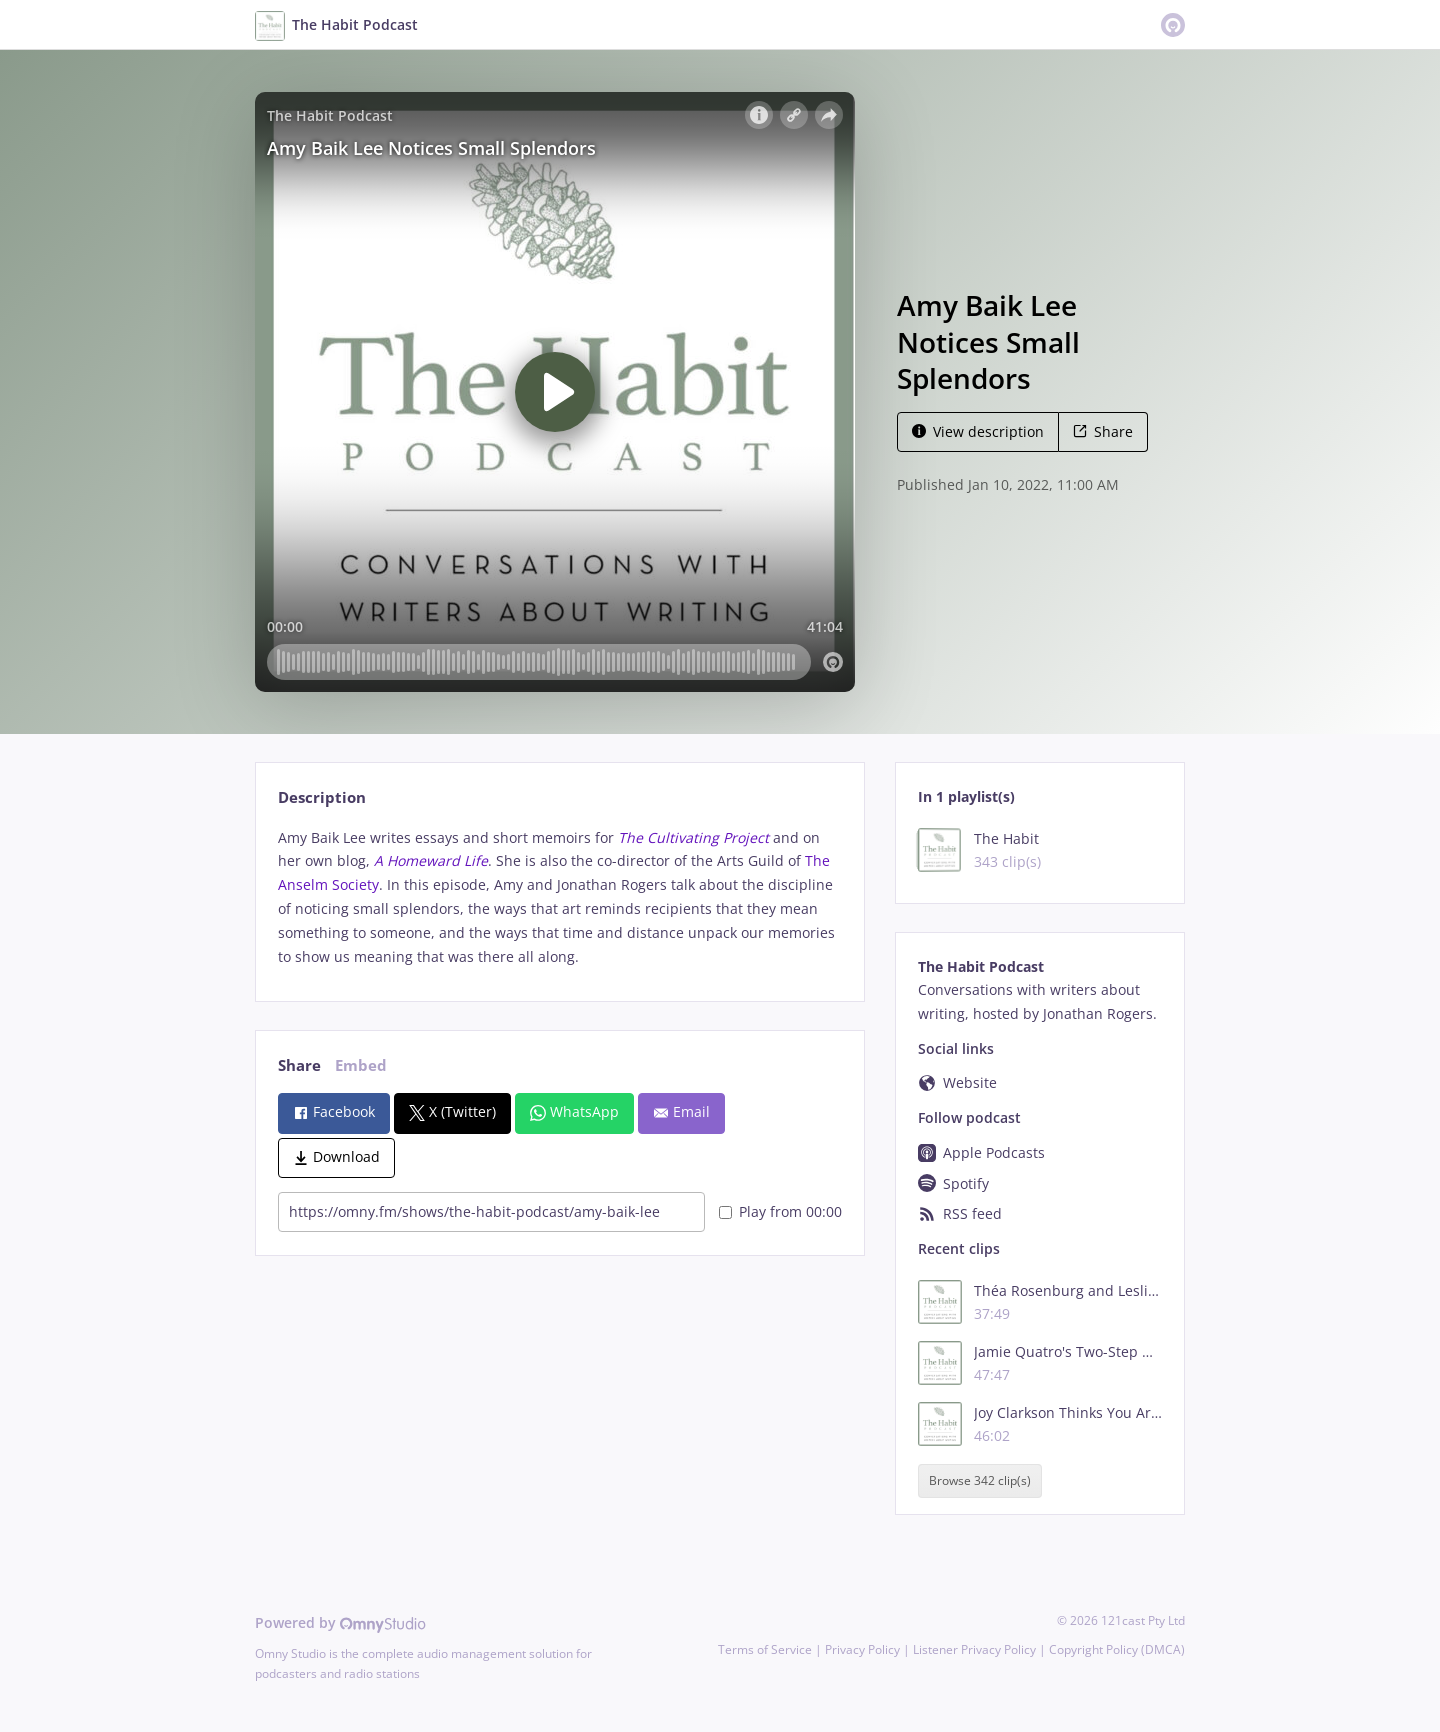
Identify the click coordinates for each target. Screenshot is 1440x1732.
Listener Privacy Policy (974, 1649)
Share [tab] (299, 1065)
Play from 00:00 (780, 1211)
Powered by (340, 1622)
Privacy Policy (862, 1649)
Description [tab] (322, 797)
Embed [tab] (361, 1065)
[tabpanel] (559, 897)
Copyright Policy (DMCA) (1117, 1649)
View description (978, 431)
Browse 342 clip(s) (980, 1480)
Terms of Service (765, 1649)
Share (1103, 431)
